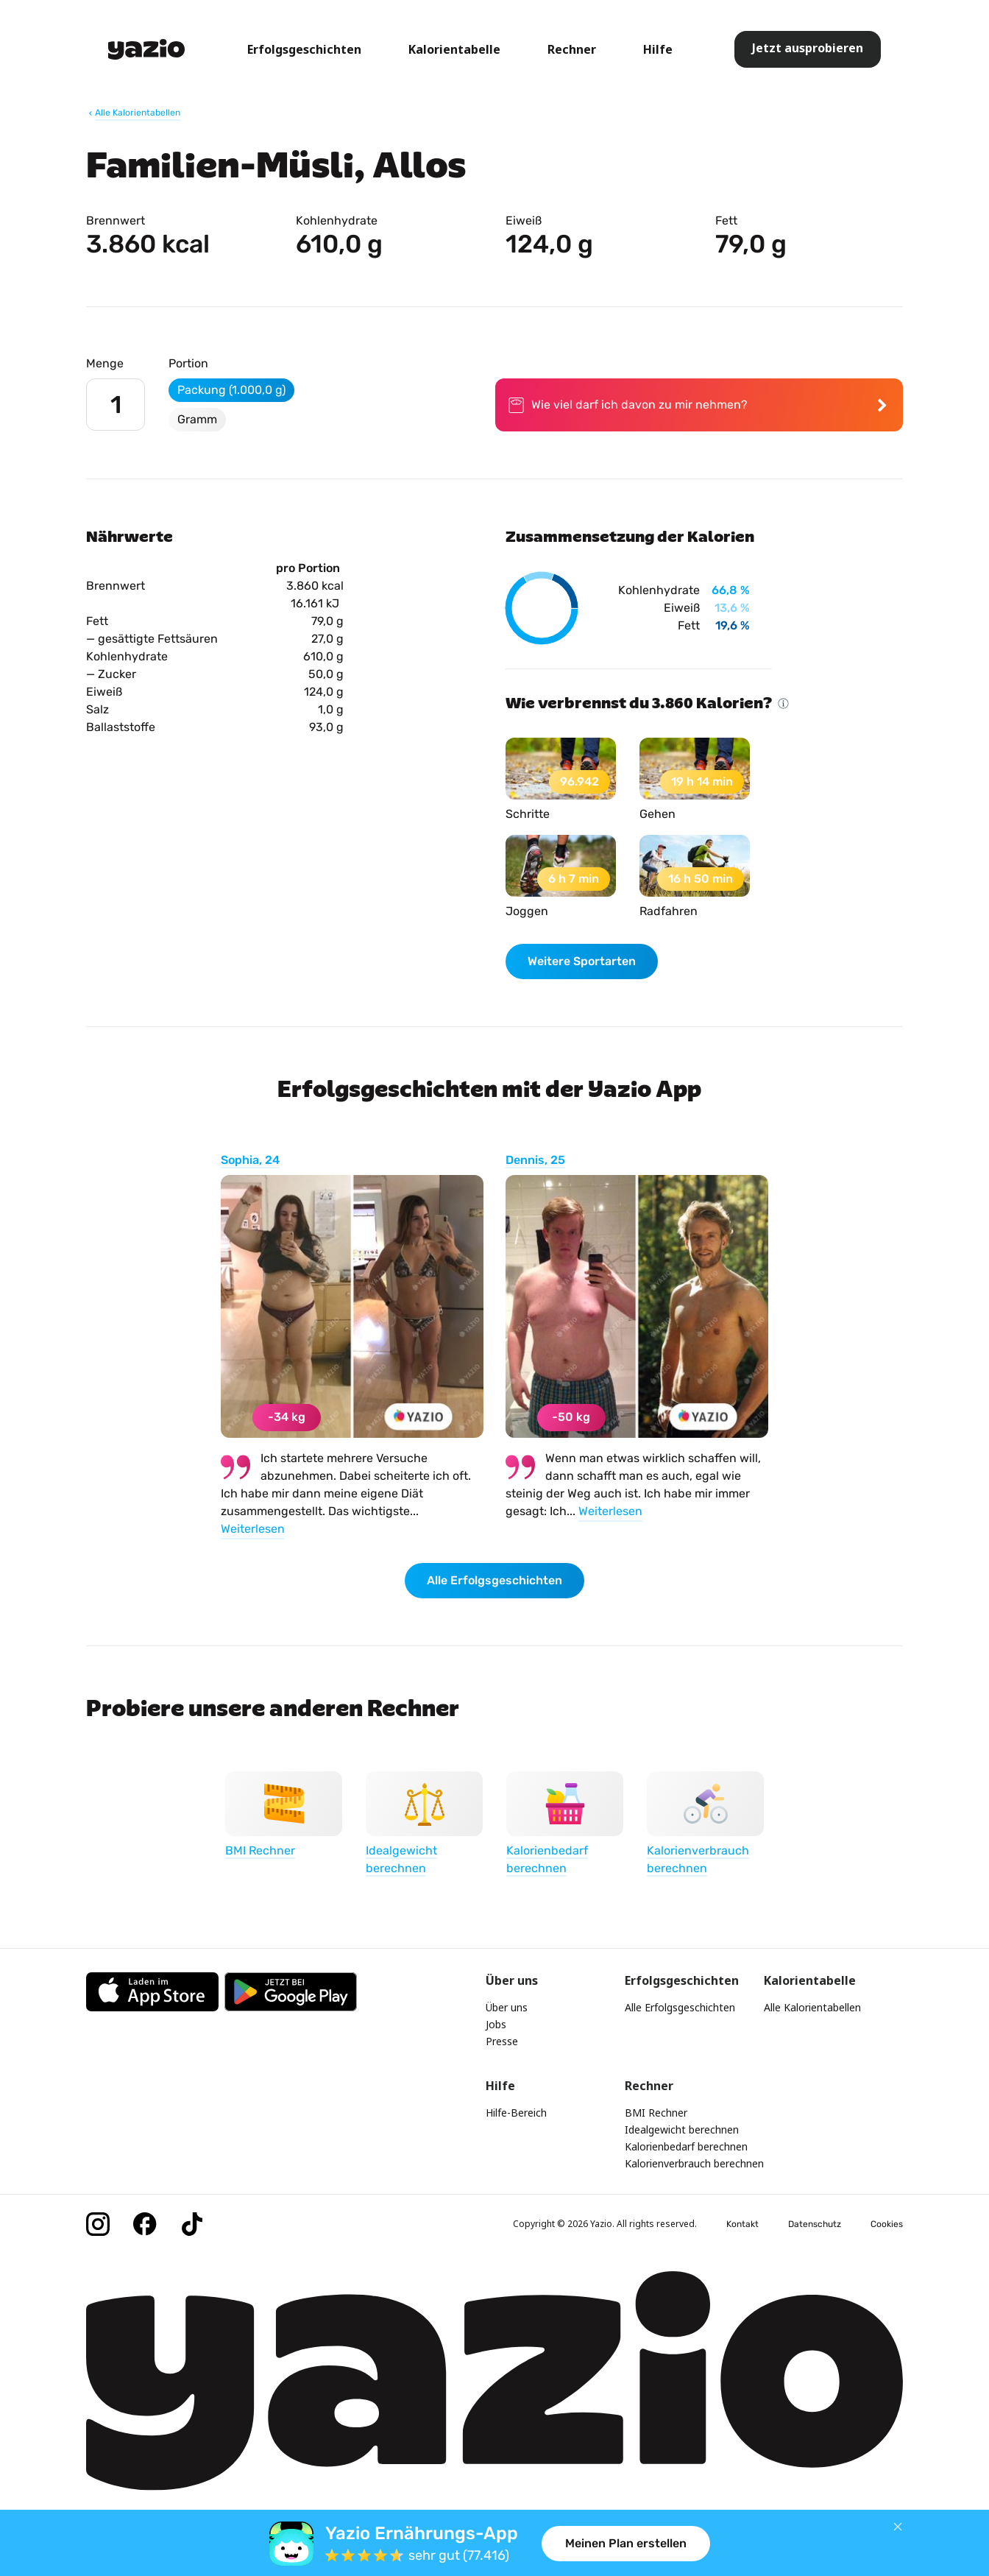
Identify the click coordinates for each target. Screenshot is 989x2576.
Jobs (496, 2024)
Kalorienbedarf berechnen (686, 2146)
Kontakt (742, 2224)
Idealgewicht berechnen (682, 2129)
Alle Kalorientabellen (812, 2007)
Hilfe (658, 49)
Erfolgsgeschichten (304, 49)
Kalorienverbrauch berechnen (694, 2163)
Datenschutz (814, 2224)
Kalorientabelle (454, 49)
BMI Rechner (656, 2113)
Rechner (571, 49)
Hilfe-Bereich (516, 2113)
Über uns (507, 2007)
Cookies (887, 2224)
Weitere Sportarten (582, 961)
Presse (502, 2041)
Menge (105, 363)
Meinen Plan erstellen (626, 2543)
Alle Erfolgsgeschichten (494, 1580)
